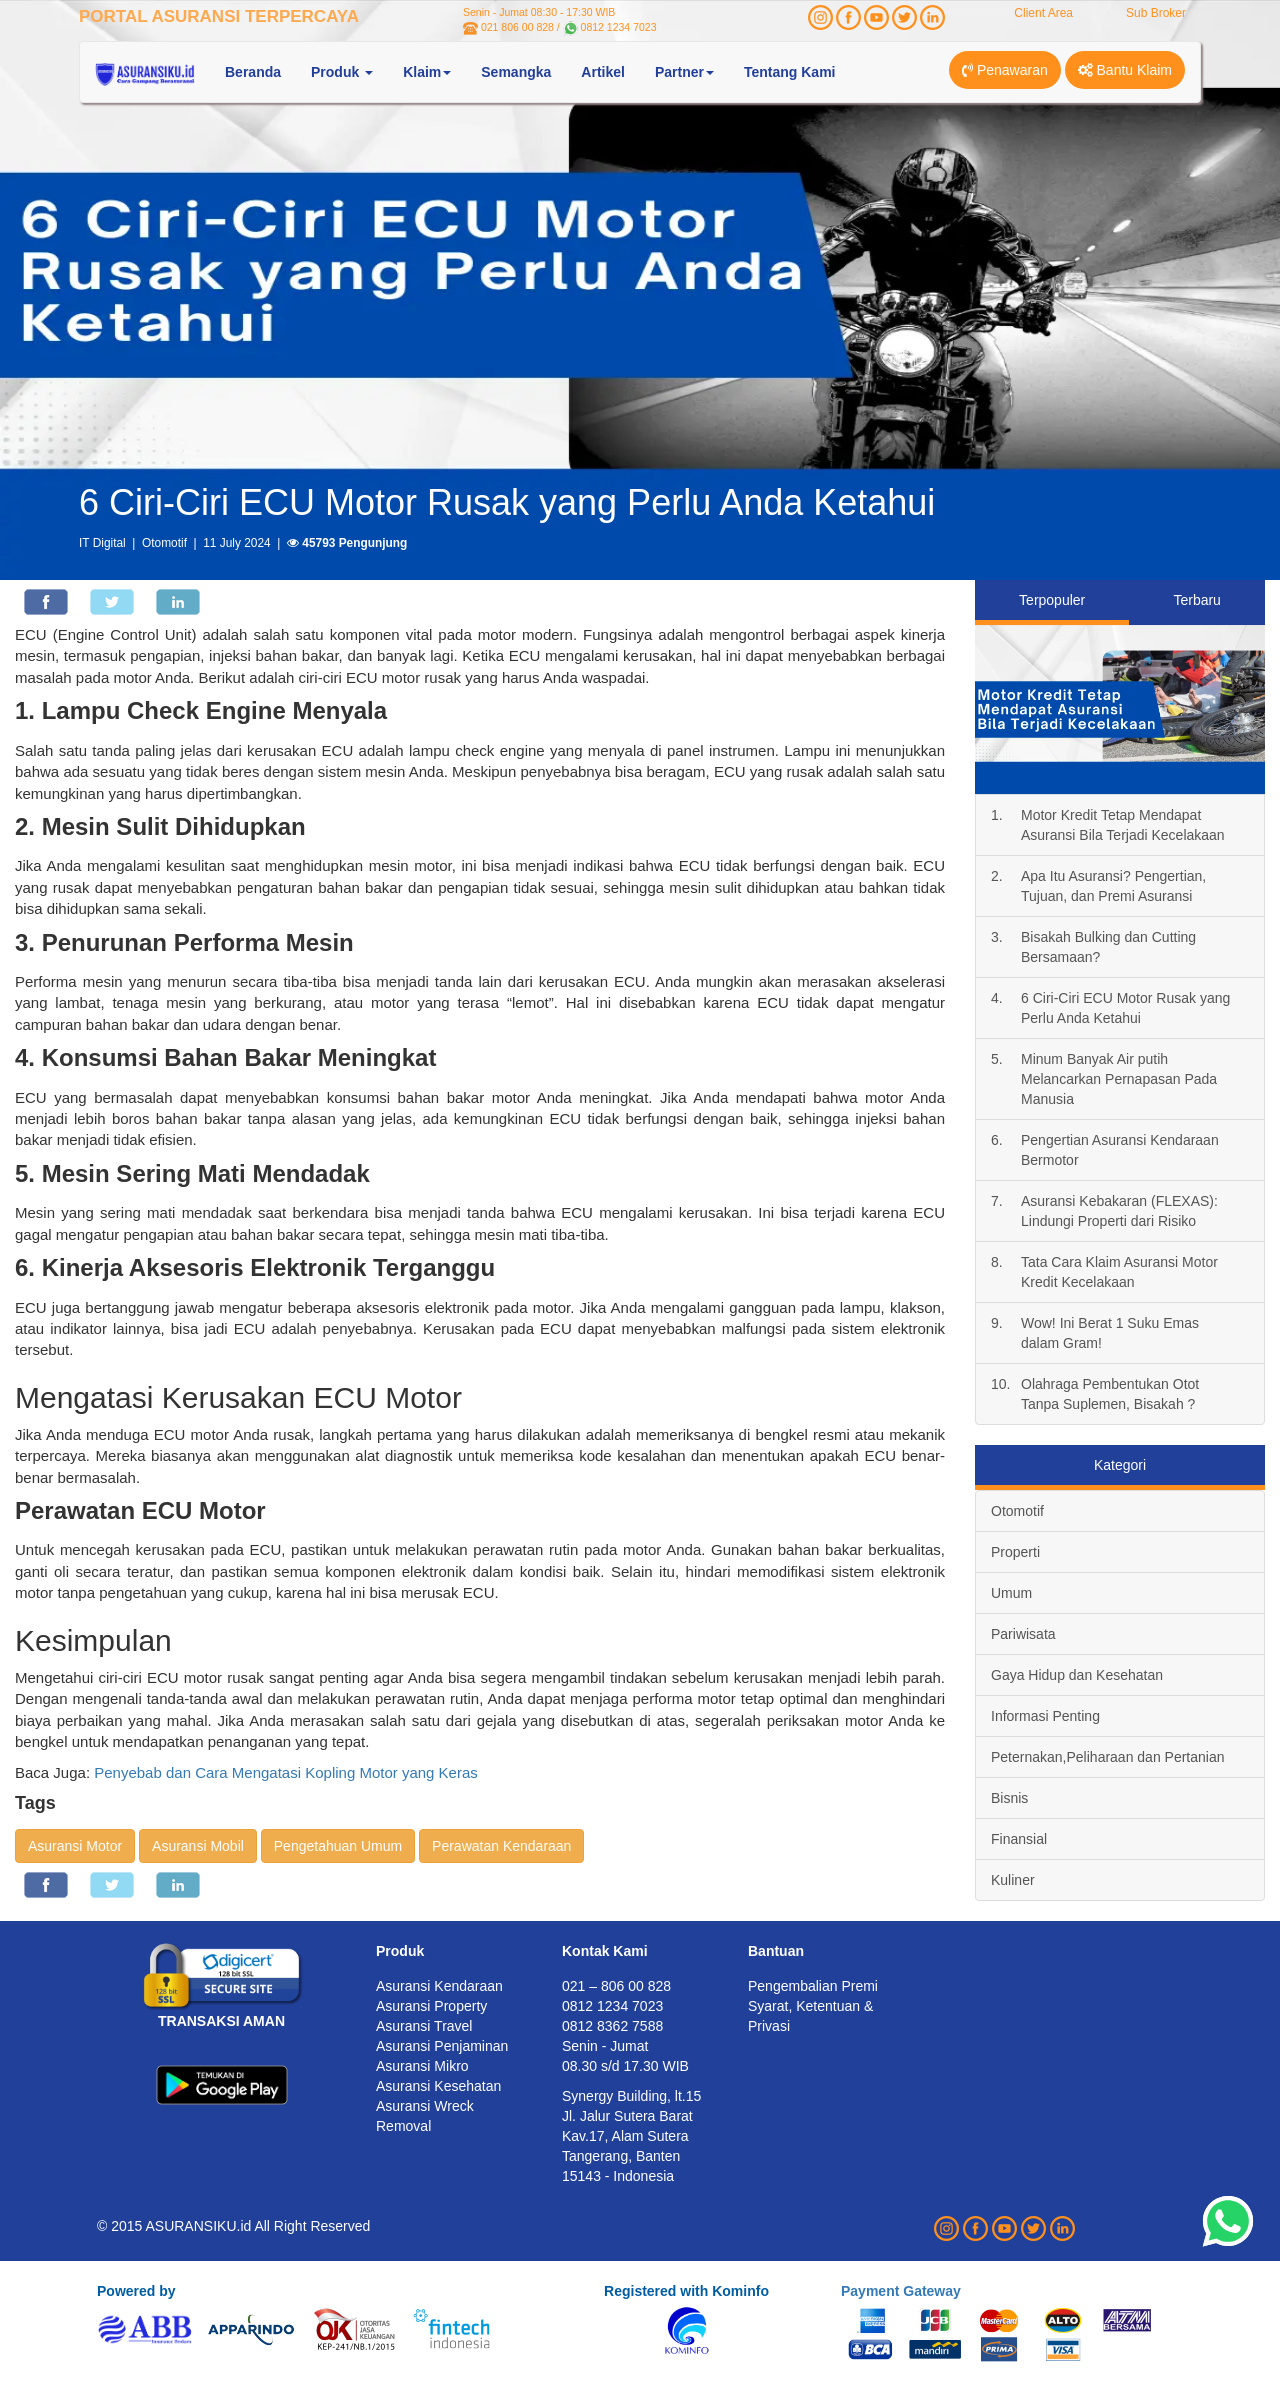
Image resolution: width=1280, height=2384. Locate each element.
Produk (400, 1951)
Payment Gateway (901, 2291)
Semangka (516, 72)
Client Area (1043, 13)
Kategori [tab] (1120, 1465)
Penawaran (1005, 70)
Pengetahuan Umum (338, 1846)
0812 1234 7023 (619, 27)
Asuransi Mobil (198, 1846)
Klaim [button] (427, 72)
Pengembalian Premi (813, 1986)
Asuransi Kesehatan (438, 2086)
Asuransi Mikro (422, 2066)
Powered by (136, 2291)
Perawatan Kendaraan (501, 1846)
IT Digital (102, 543)
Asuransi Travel (424, 2026)
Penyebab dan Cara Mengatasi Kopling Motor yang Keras (286, 1772)
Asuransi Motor (75, 1846)
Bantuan (776, 1951)
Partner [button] (684, 72)
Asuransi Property (431, 2006)
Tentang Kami (790, 72)
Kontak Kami (605, 1951)
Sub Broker (1156, 13)
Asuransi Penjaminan (442, 2046)
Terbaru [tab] (1196, 600)
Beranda (253, 72)
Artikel (603, 72)
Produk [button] (342, 72)
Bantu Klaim (1125, 70)
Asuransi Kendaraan (439, 1986)
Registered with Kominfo (686, 2291)
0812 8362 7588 (612, 2026)
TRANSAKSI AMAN (221, 2021)
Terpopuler (1052, 600)
